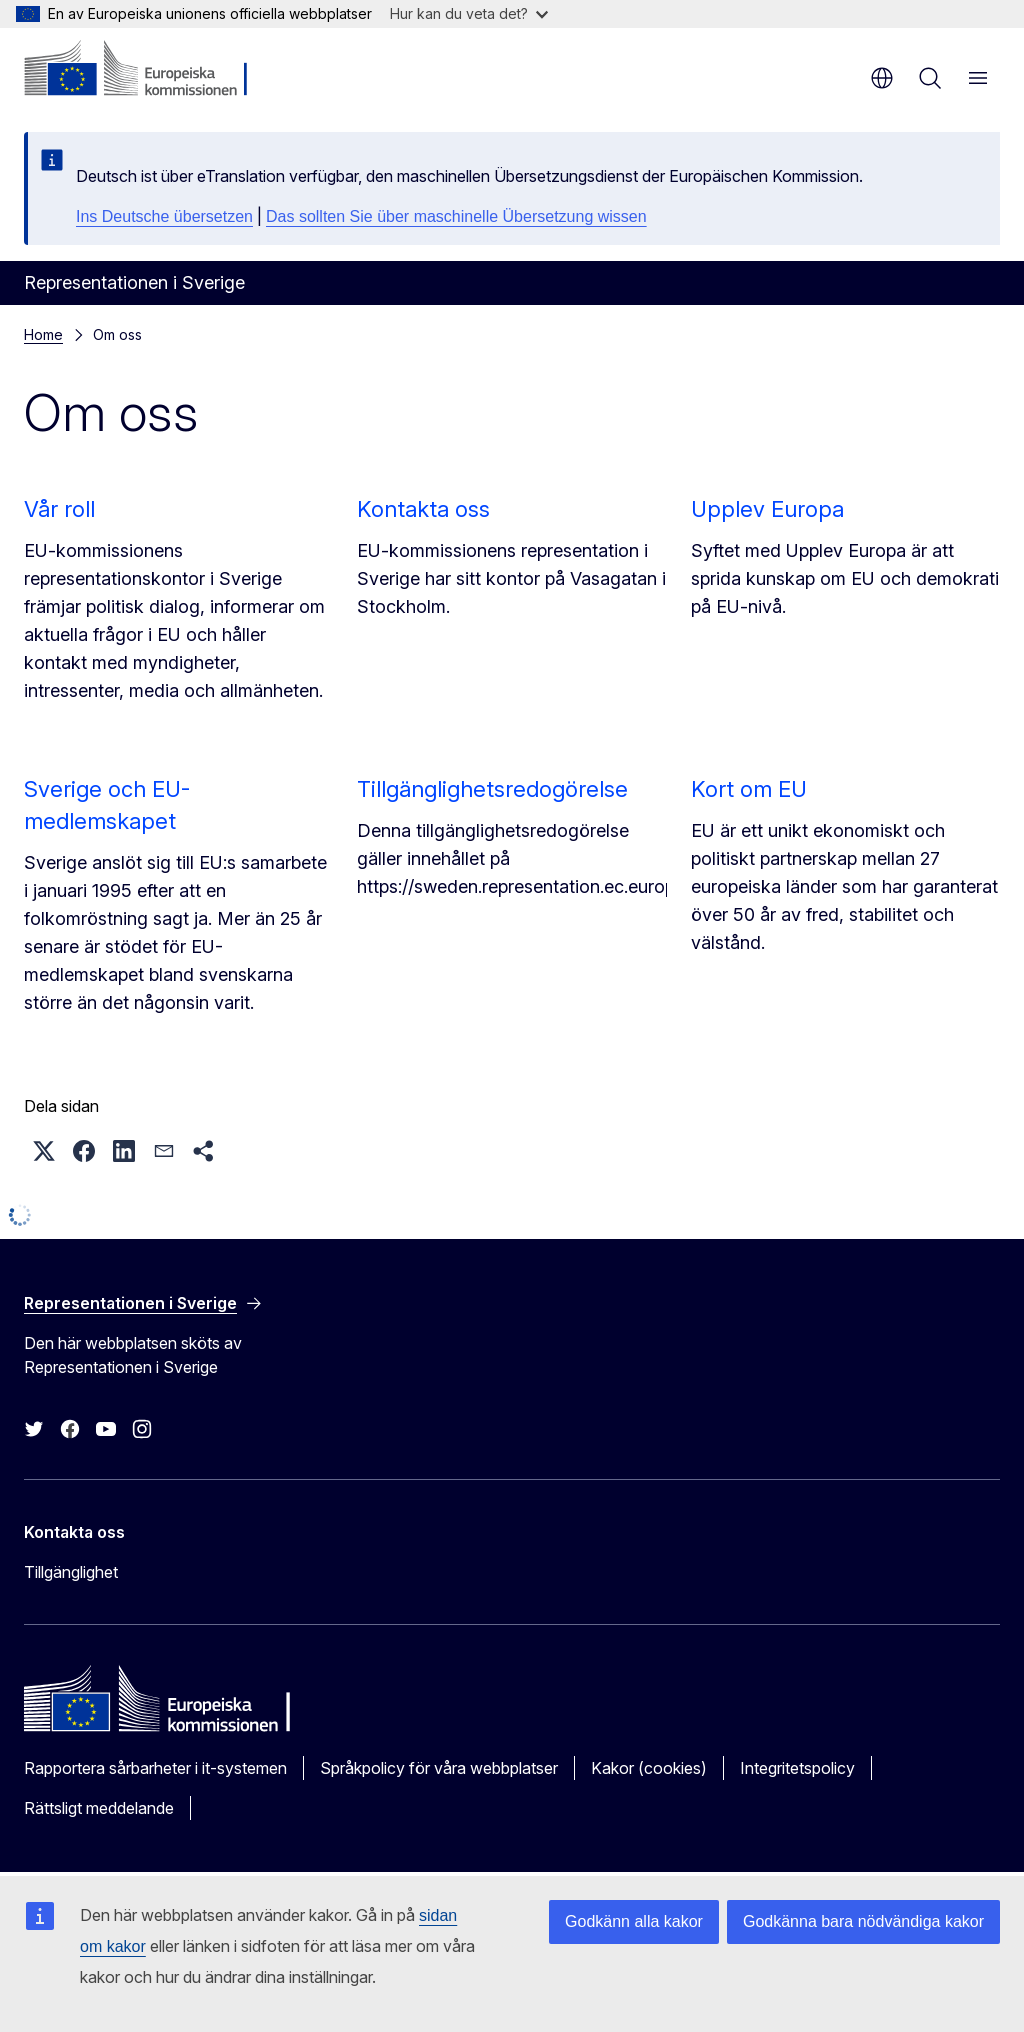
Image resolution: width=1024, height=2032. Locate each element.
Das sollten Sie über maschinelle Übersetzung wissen (456, 216)
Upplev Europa (767, 509)
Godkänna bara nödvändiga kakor (863, 1921)
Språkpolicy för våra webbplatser (439, 1768)
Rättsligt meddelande (99, 1808)
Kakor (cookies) (649, 1768)
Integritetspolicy (797, 1768)
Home (43, 334)
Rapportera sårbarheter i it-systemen (155, 1768)
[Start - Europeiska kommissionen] (145, 70)
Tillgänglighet (71, 1572)
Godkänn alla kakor (634, 1921)
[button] (44, 1151)
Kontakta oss (423, 509)
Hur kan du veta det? (469, 13)
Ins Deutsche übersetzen (164, 216)
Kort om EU (749, 789)
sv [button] (882, 78)
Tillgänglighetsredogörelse (492, 789)
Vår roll (59, 509)
